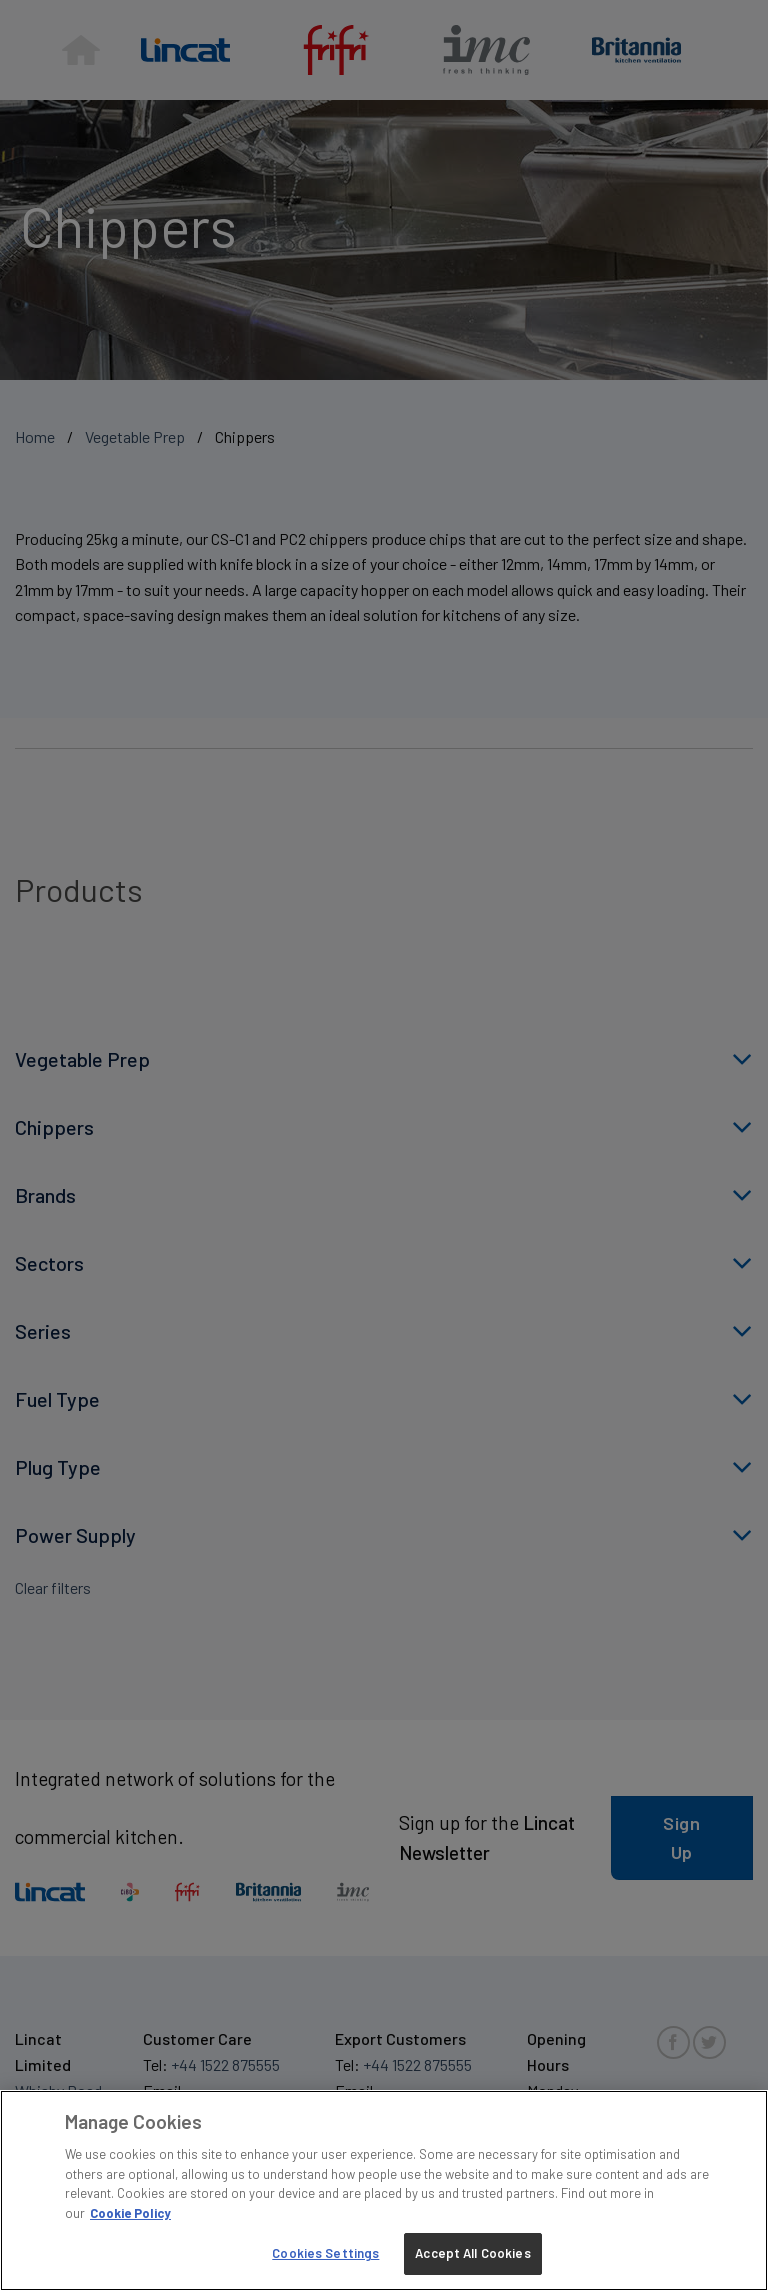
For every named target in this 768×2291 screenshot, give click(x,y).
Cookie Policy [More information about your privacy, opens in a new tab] (130, 2213)
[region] (384, 2190)
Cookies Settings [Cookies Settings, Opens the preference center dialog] (325, 2253)
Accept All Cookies (472, 2253)
